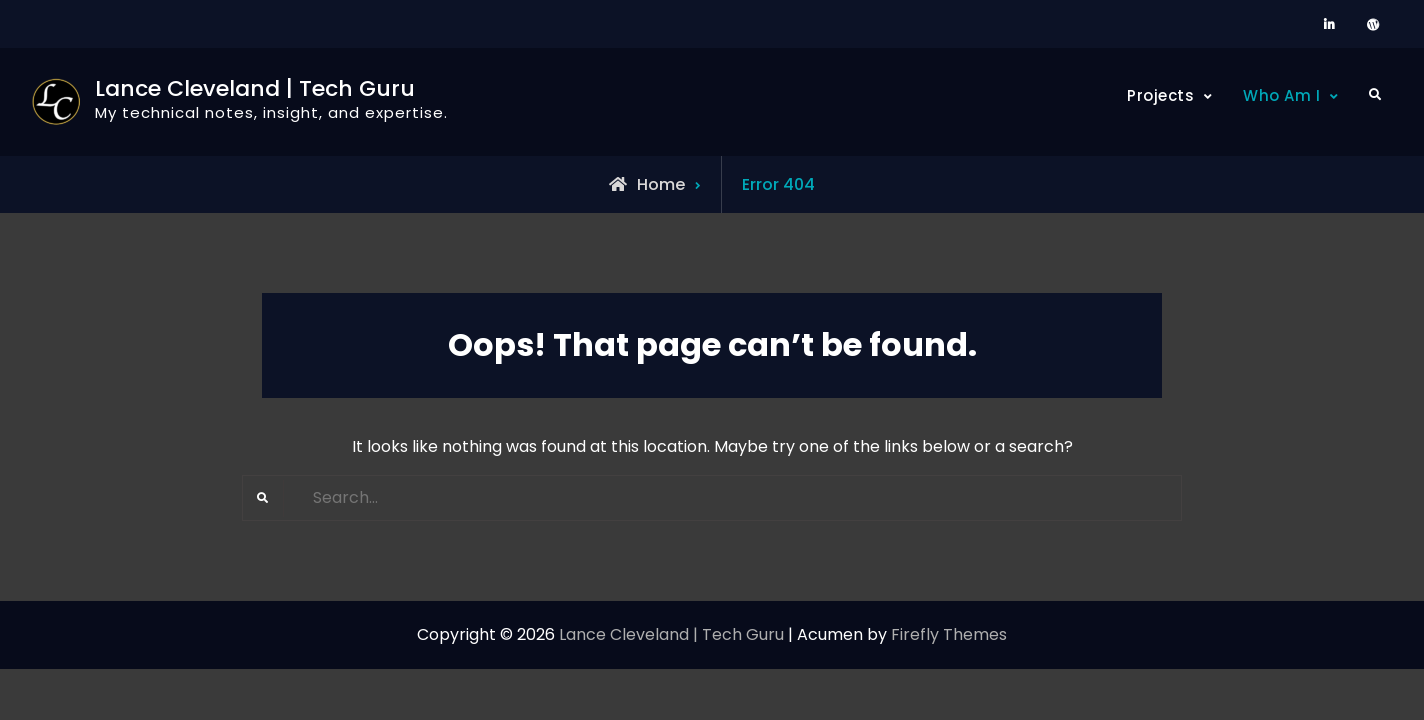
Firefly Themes (949, 634)
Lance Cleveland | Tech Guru (255, 88)
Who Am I (1281, 95)
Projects (1160, 95)
